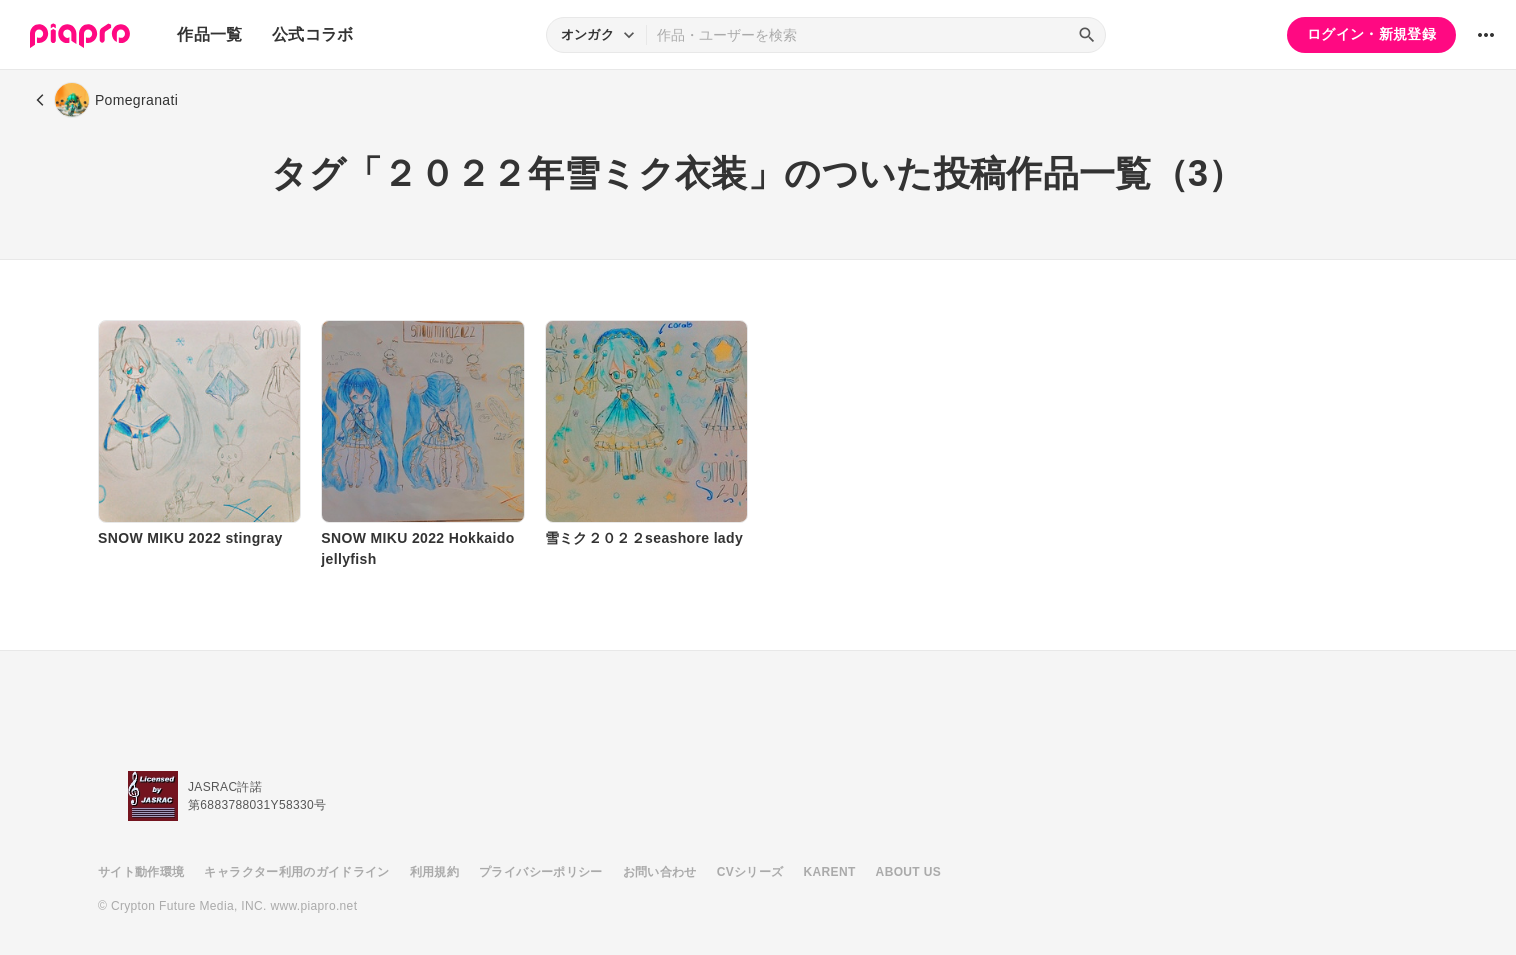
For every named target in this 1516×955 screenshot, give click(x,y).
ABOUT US (908, 872)
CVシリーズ (750, 872)
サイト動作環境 (141, 872)
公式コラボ (313, 34)
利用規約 (434, 872)
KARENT (830, 872)
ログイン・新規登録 (1371, 34)
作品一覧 (209, 34)
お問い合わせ (660, 872)
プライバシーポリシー (541, 872)
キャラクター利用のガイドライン (296, 872)
